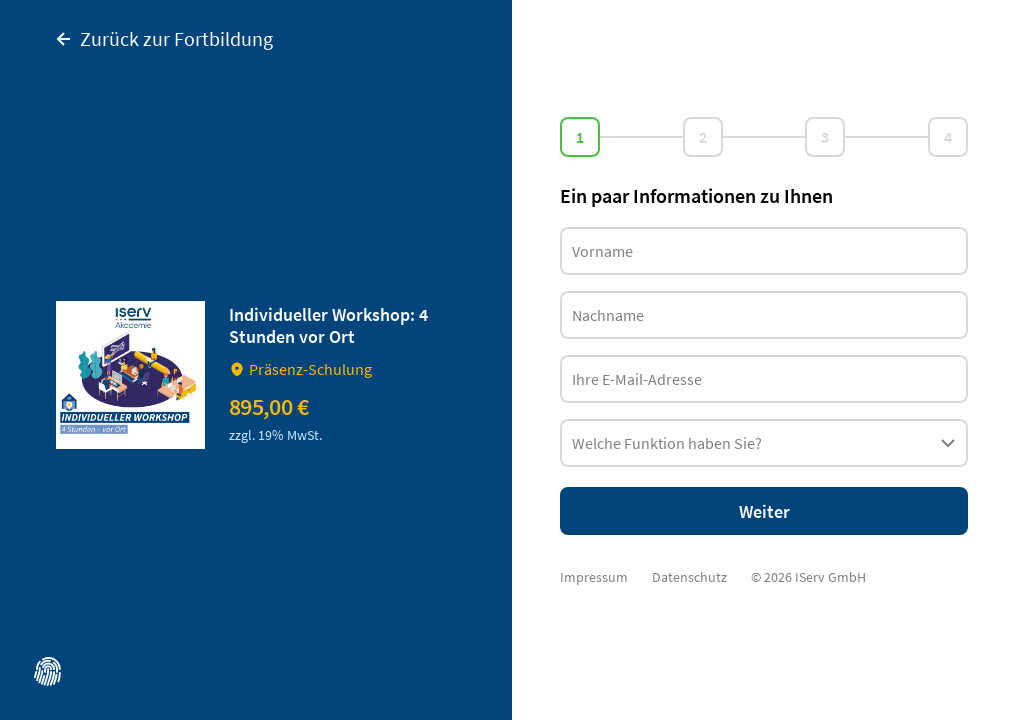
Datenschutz (689, 577)
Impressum (594, 577)
